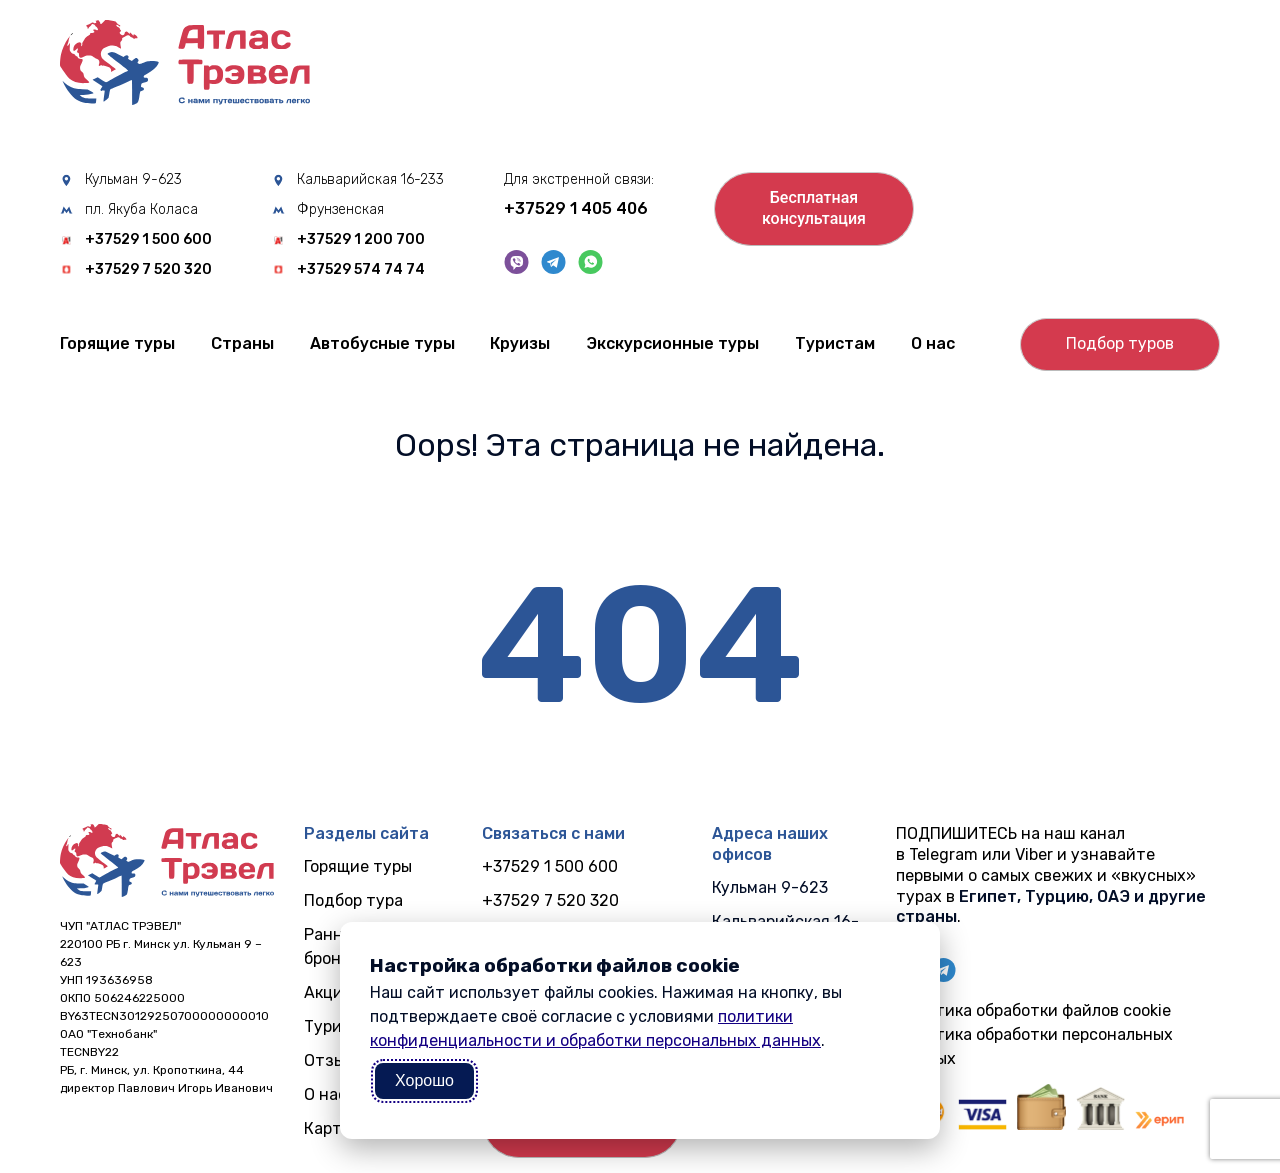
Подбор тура (353, 900)
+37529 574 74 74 (361, 270)
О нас (933, 343)
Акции (328, 992)
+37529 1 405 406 (576, 208)
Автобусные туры (382, 343)
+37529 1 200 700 (361, 240)
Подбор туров (1120, 343)
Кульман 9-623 (133, 180)
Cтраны (242, 343)
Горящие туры (117, 343)
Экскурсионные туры (672, 343)
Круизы (520, 343)
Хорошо (424, 1080)
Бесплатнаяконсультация (814, 208)
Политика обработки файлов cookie (1033, 1010)
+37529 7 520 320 (148, 270)
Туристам (835, 343)
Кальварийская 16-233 (370, 180)
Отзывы (334, 1060)
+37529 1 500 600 (148, 240)
